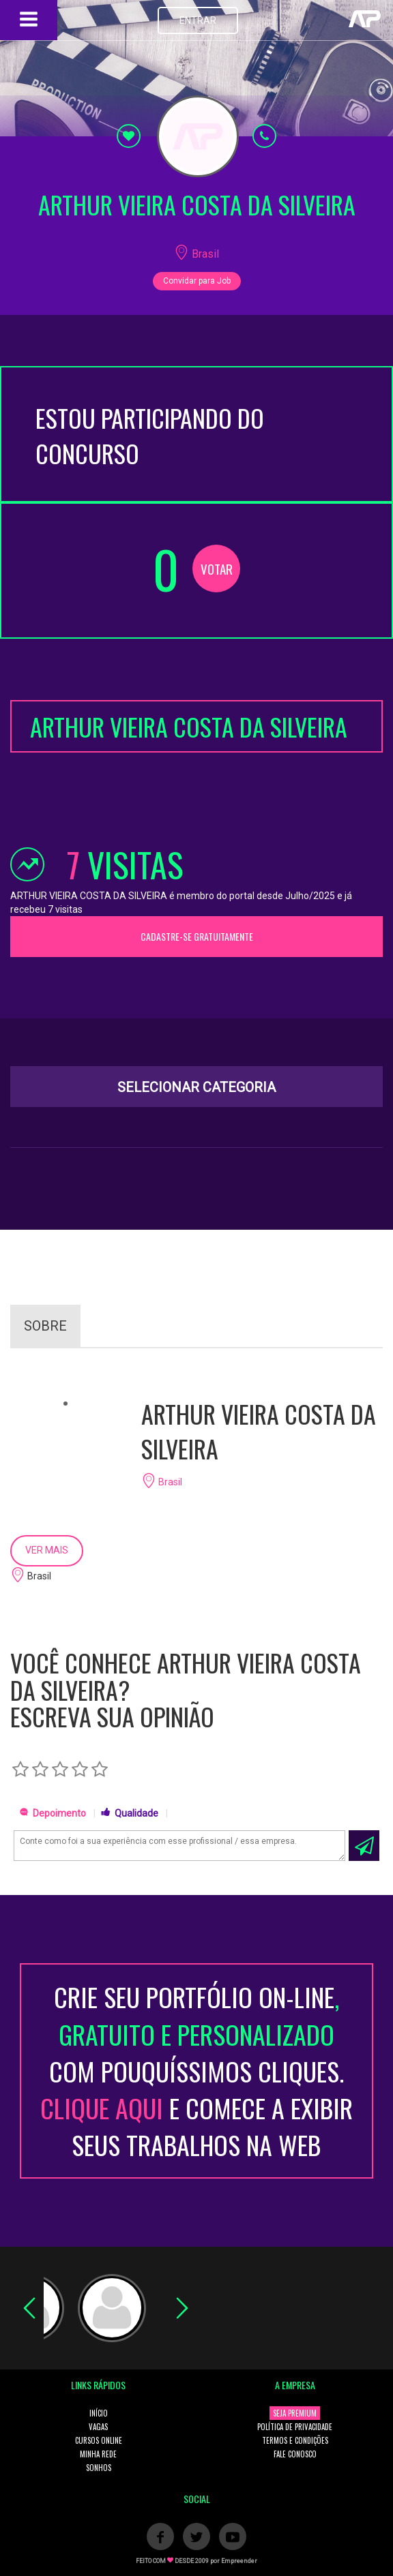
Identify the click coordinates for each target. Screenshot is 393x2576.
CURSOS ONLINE (98, 2440)
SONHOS (98, 2467)
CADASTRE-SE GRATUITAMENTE (197, 936)
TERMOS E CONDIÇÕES (295, 2440)
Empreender (239, 2561)
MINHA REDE (98, 2454)
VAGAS (98, 2426)
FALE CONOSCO (295, 2454)
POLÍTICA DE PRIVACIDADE (294, 2426)
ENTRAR (197, 20)
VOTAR (217, 568)
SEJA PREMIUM (295, 2413)
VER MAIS (46, 1550)
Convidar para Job (197, 281)
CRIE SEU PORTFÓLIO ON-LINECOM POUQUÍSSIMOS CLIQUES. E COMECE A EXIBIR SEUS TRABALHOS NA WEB (196, 2071)
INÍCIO (98, 2413)
